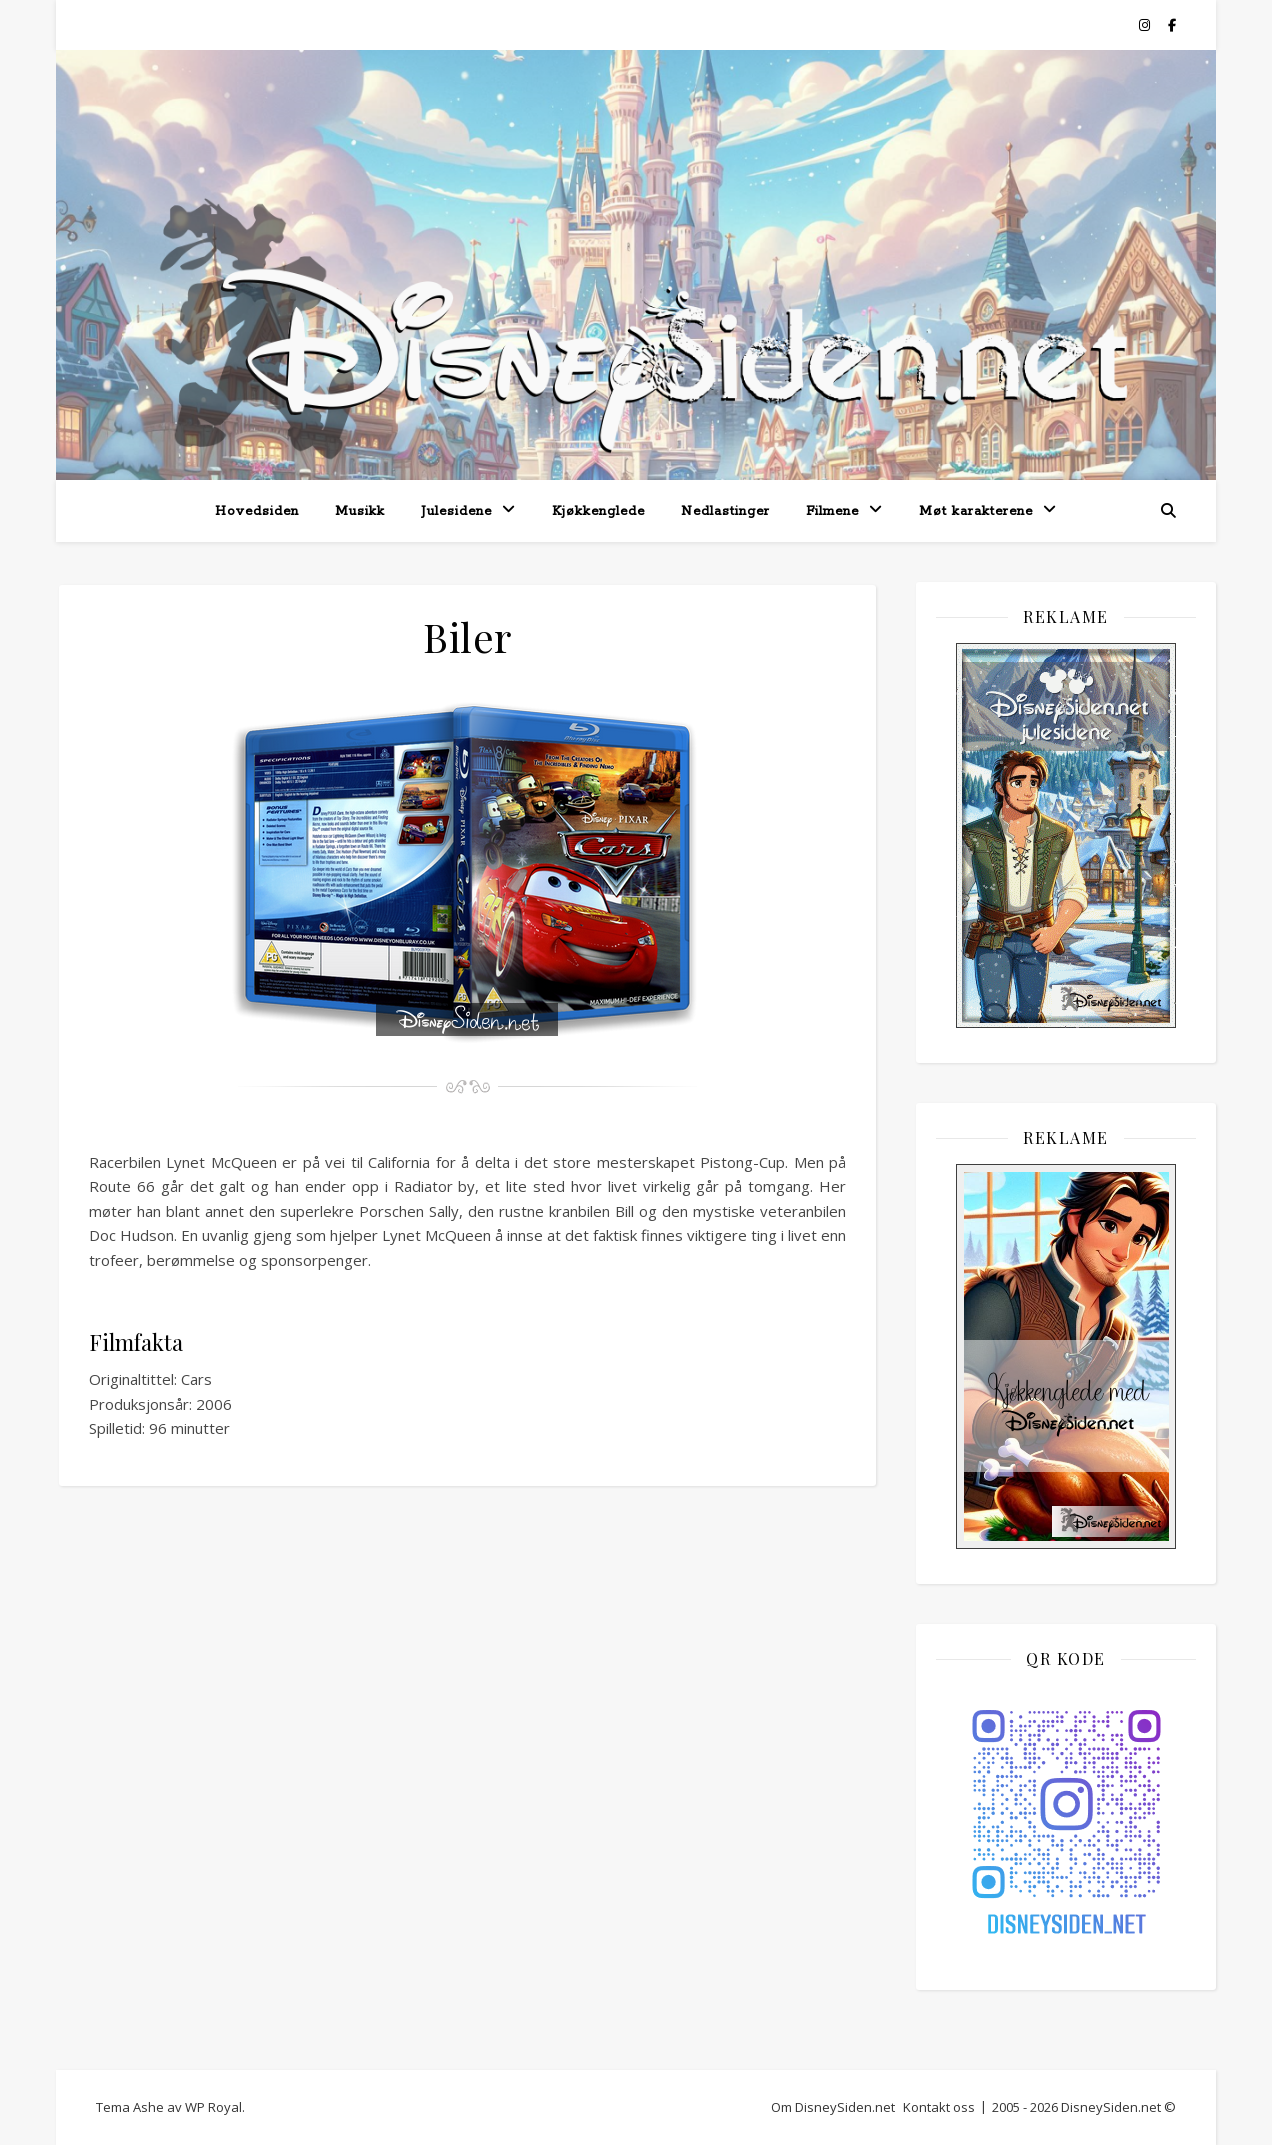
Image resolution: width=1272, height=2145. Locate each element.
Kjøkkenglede (598, 511)
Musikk (360, 511)
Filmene (832, 511)
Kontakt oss (939, 2107)
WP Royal (213, 2107)
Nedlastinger (725, 511)
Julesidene (456, 511)
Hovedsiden (257, 511)
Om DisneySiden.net (833, 2107)
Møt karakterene (976, 511)
